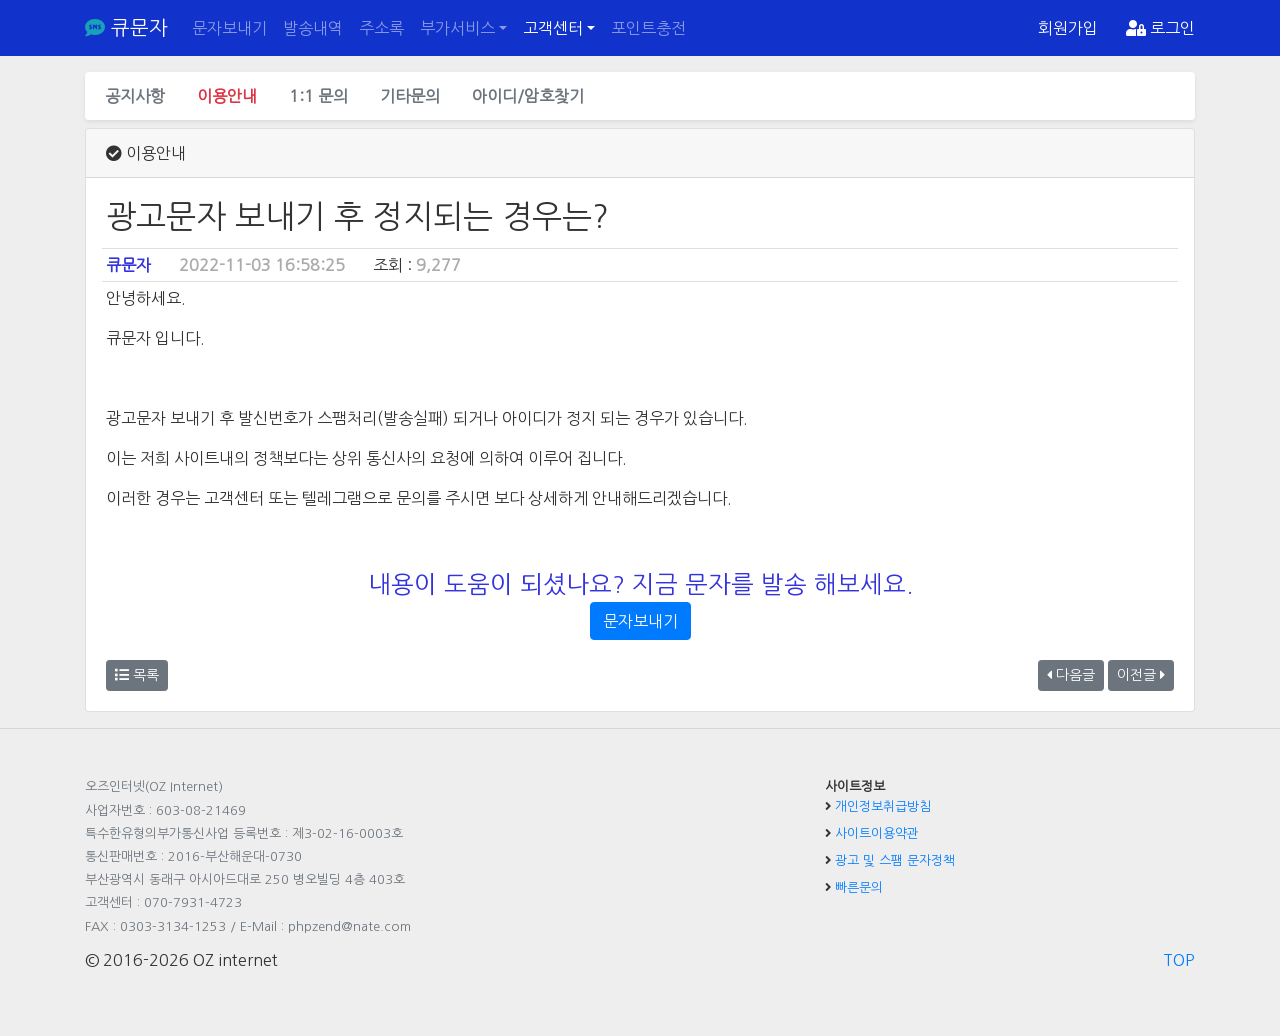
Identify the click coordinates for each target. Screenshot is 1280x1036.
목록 (137, 675)
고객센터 (553, 28)
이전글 (1141, 675)
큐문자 (126, 28)
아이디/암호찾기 (528, 96)
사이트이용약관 (877, 833)
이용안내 (227, 96)
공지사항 (135, 96)
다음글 (1071, 675)
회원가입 (1068, 28)
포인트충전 (648, 28)
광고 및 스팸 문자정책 (895, 860)
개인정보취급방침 (883, 806)
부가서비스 (457, 28)
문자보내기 (229, 28)
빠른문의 (859, 887)
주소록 (381, 28)
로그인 (1160, 28)
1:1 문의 (318, 96)
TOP (1179, 960)
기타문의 (410, 96)
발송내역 (313, 28)
